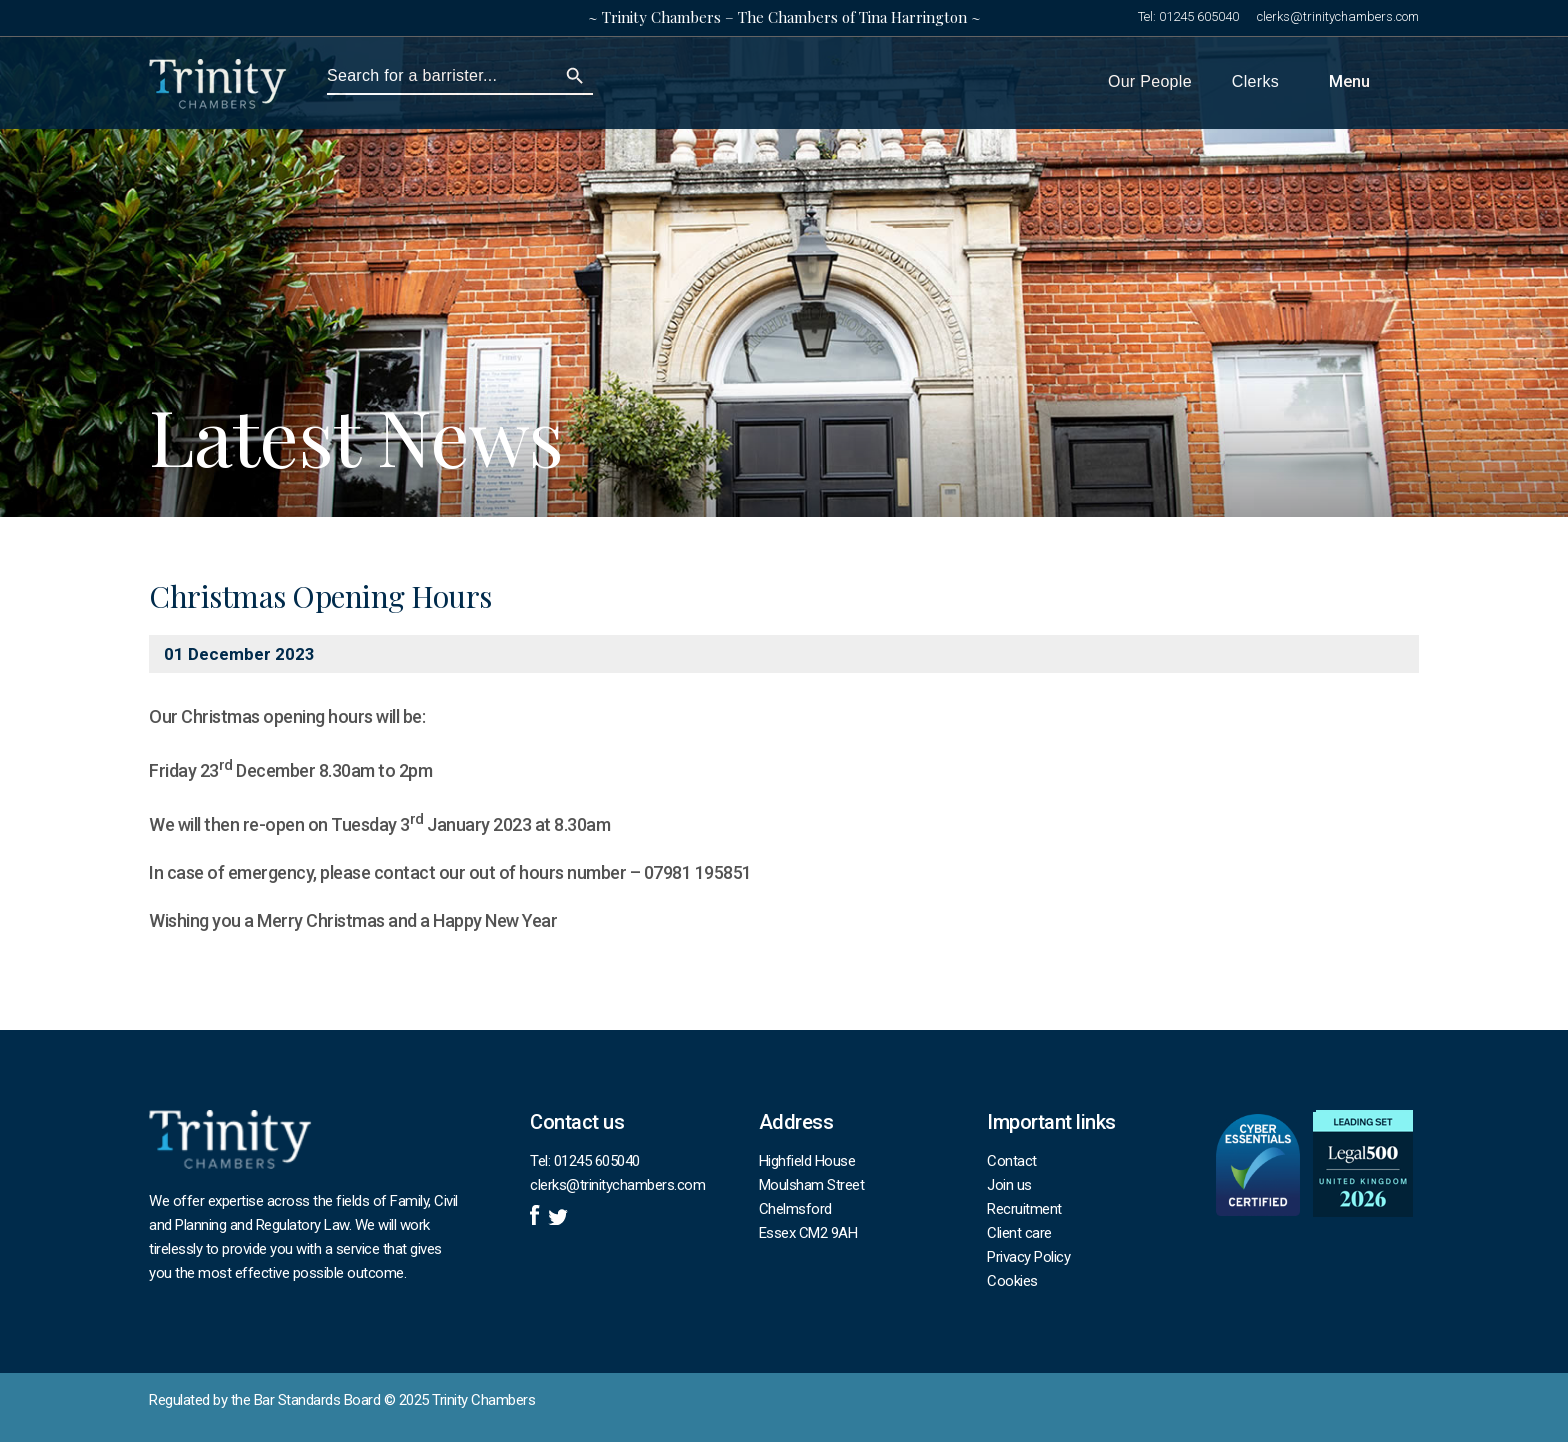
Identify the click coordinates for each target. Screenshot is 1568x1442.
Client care (1019, 1233)
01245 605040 (1199, 16)
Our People (1150, 82)
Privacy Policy (1028, 1257)
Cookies (1012, 1281)
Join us (1009, 1185)
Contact (1012, 1161)
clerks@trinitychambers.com (1338, 16)
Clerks (1255, 82)
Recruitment (1024, 1209)
